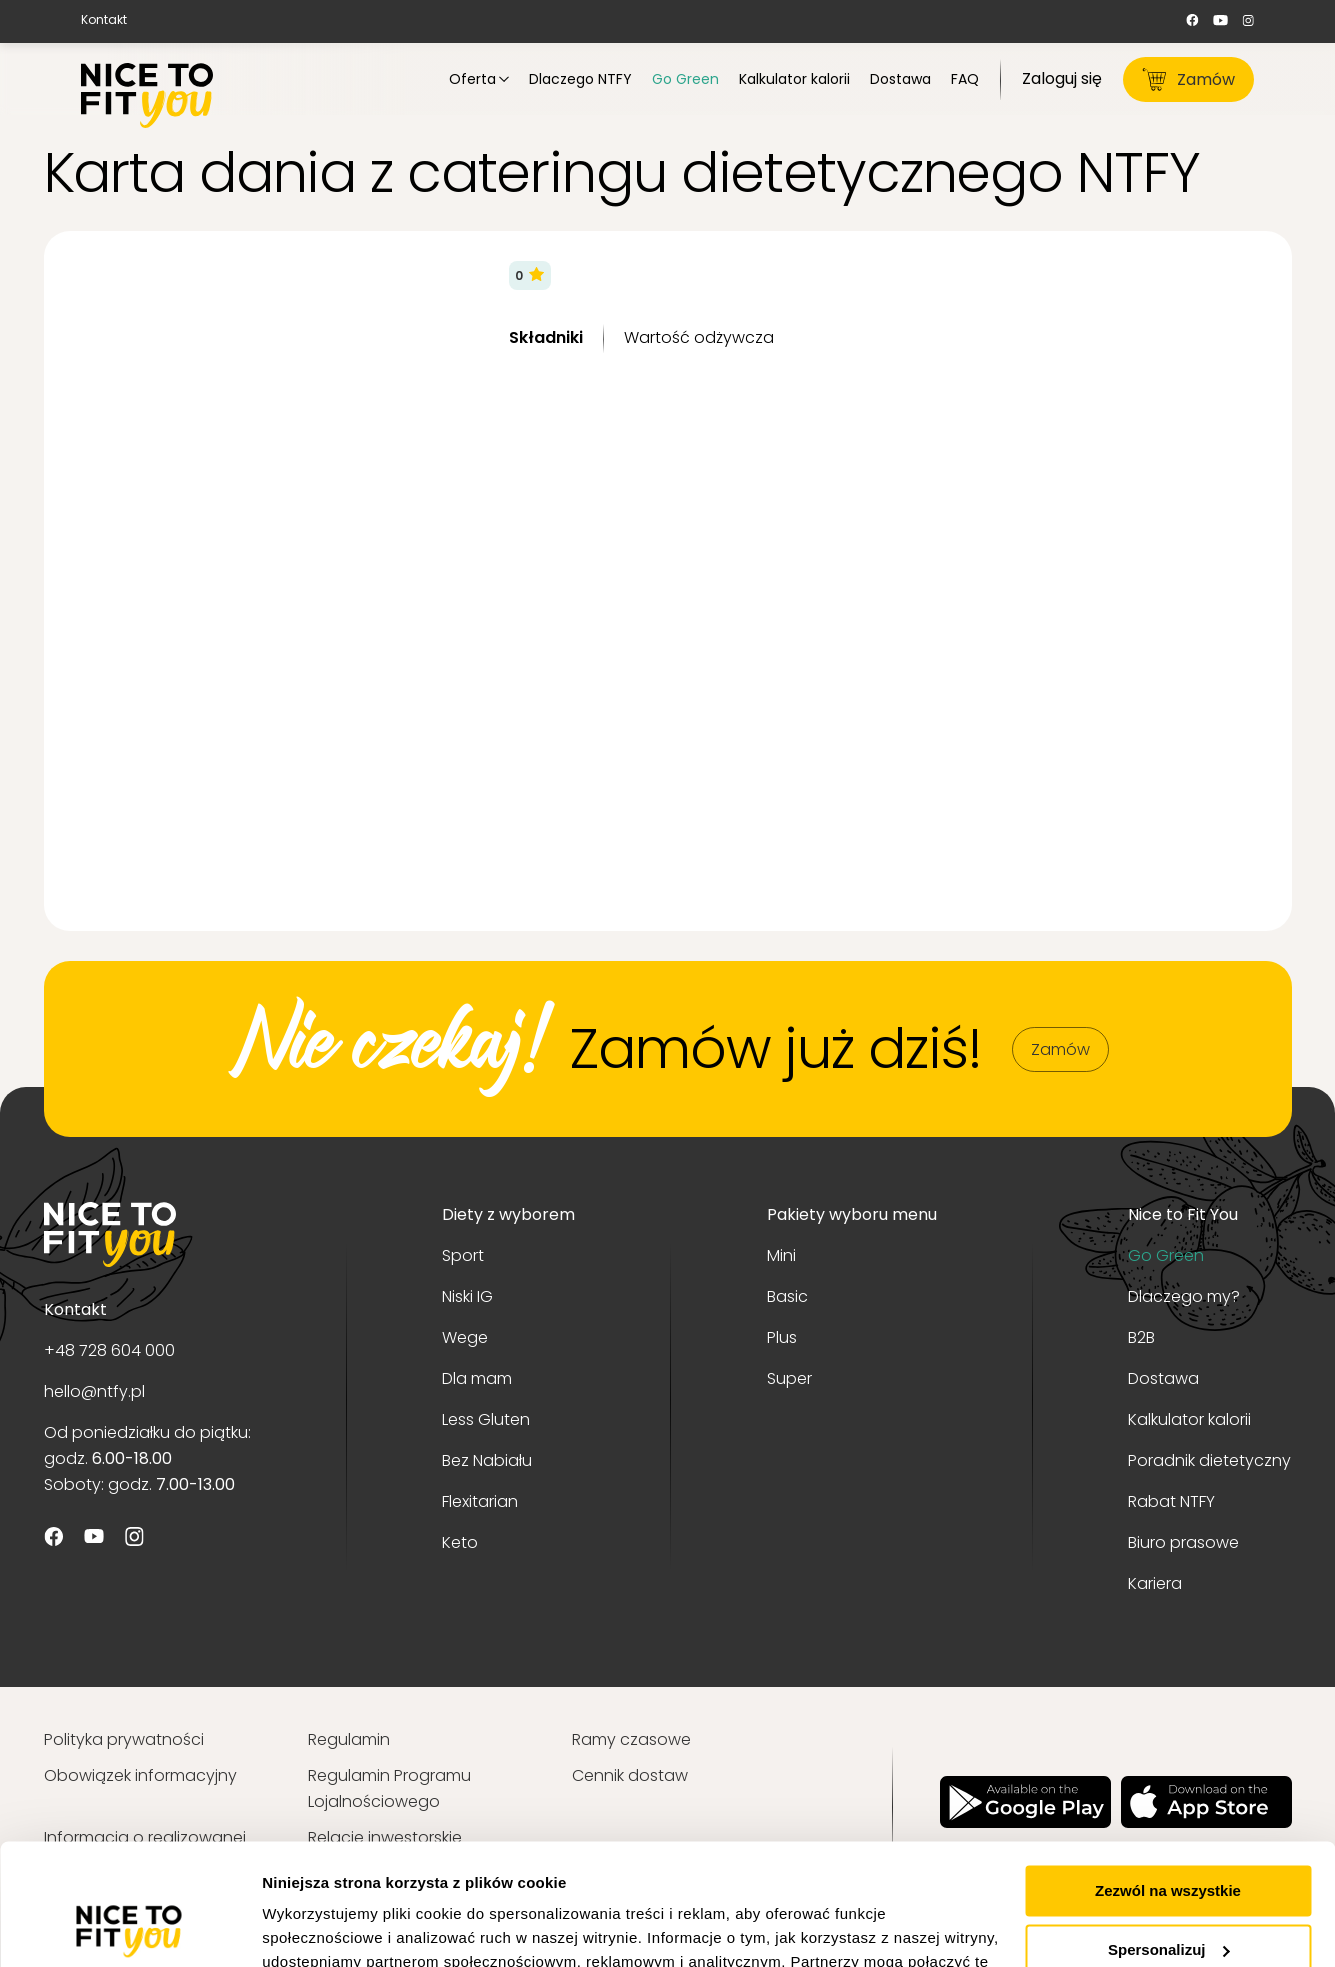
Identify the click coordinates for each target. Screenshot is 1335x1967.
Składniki (546, 337)
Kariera (1155, 1583)
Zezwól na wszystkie (1168, 1777)
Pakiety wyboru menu (852, 1214)
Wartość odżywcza (699, 337)
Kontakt (104, 19)
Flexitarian (480, 1501)
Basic (787, 1296)
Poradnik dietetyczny (1209, 1460)
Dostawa (1163, 1378)
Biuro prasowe (1183, 1542)
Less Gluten (486, 1419)
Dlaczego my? (1184, 1296)
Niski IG (467, 1296)
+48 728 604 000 (109, 1350)
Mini (781, 1255)
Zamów (1188, 79)
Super (789, 1378)
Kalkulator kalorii (1189, 1419)
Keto (460, 1542)
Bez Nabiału (487, 1460)
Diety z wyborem (508, 1214)
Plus (782, 1337)
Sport (463, 1255)
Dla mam (477, 1378)
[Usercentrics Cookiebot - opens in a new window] (129, 1928)
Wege (465, 1337)
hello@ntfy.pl (94, 1391)
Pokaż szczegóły (322, 1927)
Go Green (1166, 1255)
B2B (1141, 1337)
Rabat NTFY (1171, 1501)
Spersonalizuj (1169, 1835)
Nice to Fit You (1183, 1214)
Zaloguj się (1062, 78)
